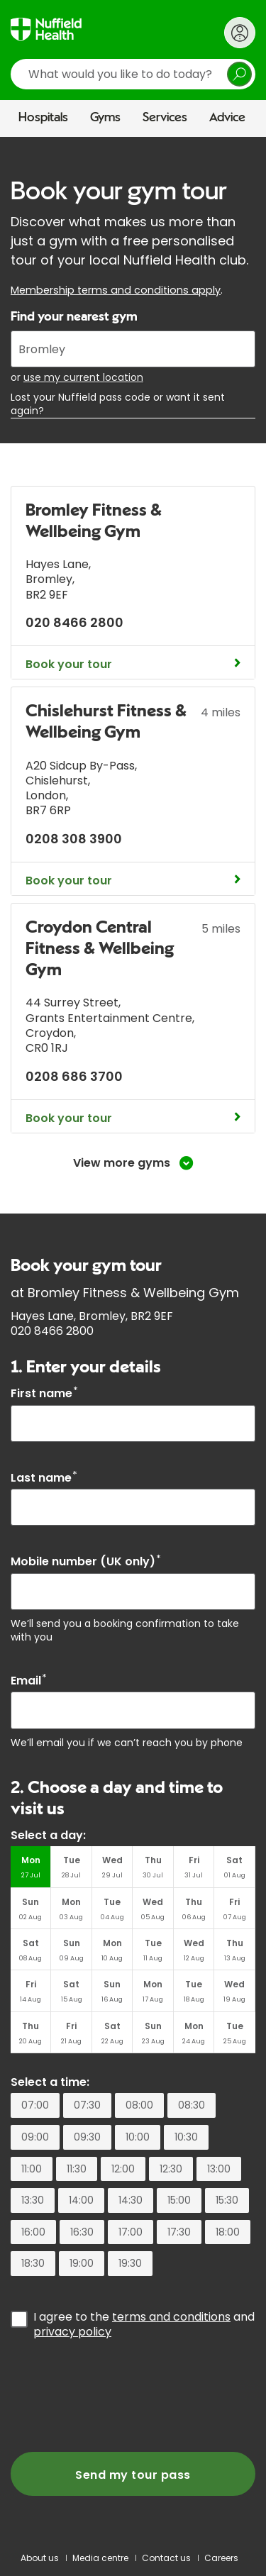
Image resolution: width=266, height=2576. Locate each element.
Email (29, 1680)
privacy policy (72, 2332)
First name (44, 1393)
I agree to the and (144, 2324)
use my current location (83, 377)
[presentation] (118, 2396)
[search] (133, 74)
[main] (133, 1337)
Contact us (166, 2558)
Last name (44, 1477)
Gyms (105, 117)
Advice (227, 117)
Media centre (100, 2558)
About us (40, 2558)
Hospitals (43, 117)
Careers (221, 2558)
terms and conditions (171, 2317)
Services (165, 117)
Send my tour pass (132, 2475)
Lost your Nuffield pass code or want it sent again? (118, 404)
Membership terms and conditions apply (116, 290)
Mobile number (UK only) (86, 1561)
